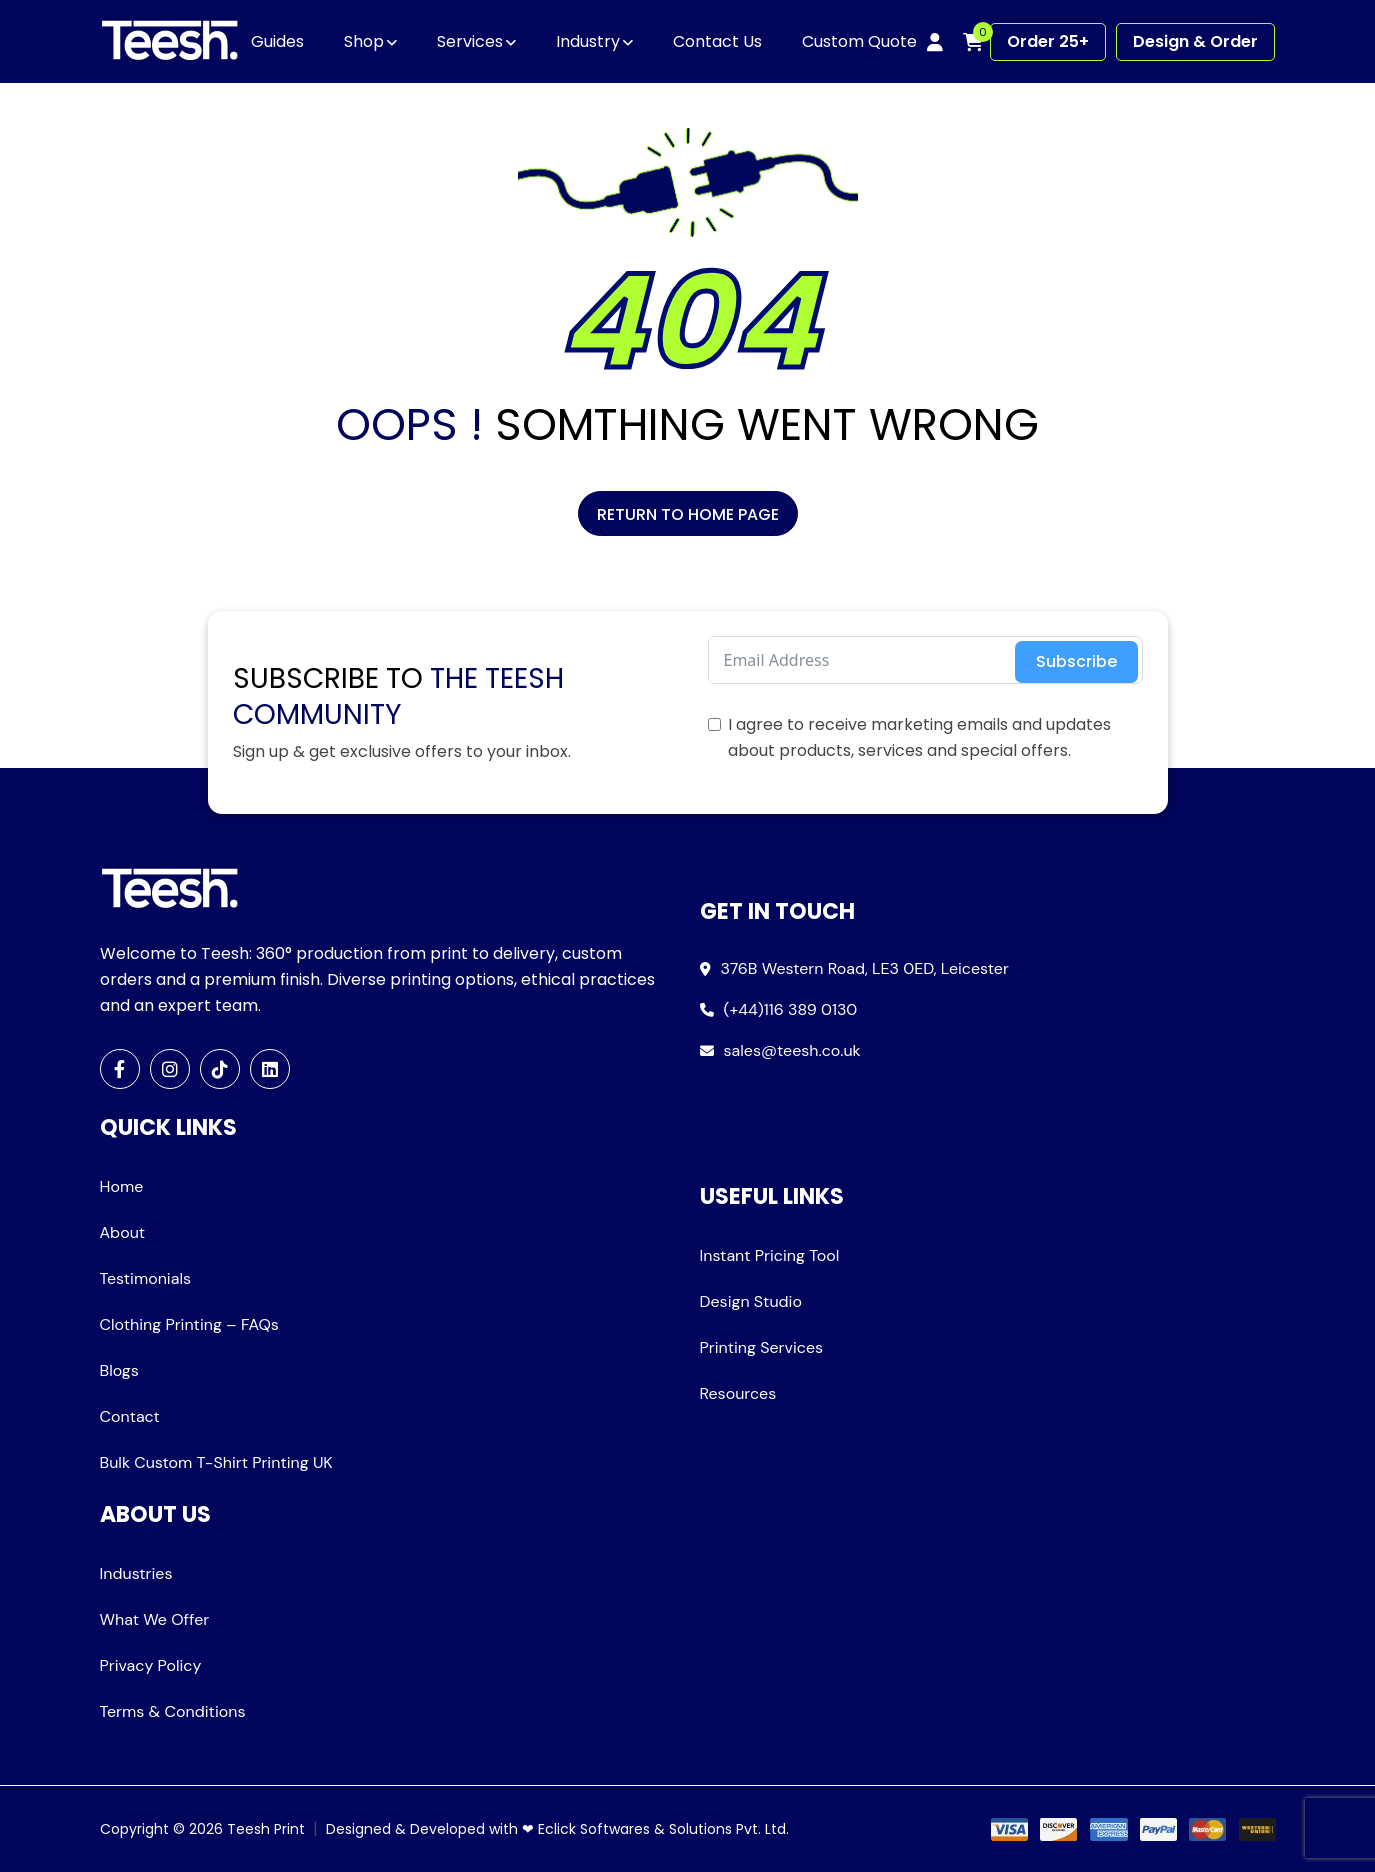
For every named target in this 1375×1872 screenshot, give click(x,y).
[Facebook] (120, 1069)
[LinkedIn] (270, 1069)
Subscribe (1076, 661)
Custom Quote (859, 41)
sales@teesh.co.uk (792, 1050)
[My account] (935, 42)
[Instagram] (170, 1069)
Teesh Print (266, 1829)
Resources (738, 1393)
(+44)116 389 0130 (791, 1009)
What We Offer (155, 1619)
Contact (130, 1416)
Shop (364, 41)
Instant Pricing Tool (770, 1255)
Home (122, 1186)
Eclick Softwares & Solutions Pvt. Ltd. (663, 1829)
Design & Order (1195, 41)
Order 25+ (1048, 41)
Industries (136, 1573)
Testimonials (146, 1278)
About (123, 1232)
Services (470, 41)
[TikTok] (220, 1069)
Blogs (119, 1370)
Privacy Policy (151, 1665)
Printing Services (762, 1347)
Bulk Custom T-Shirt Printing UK (216, 1462)
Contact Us (717, 41)
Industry (588, 41)
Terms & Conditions (173, 1711)
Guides (277, 41)
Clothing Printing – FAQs (189, 1324)
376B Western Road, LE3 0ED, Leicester (865, 968)
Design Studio (751, 1301)
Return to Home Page (688, 514)
